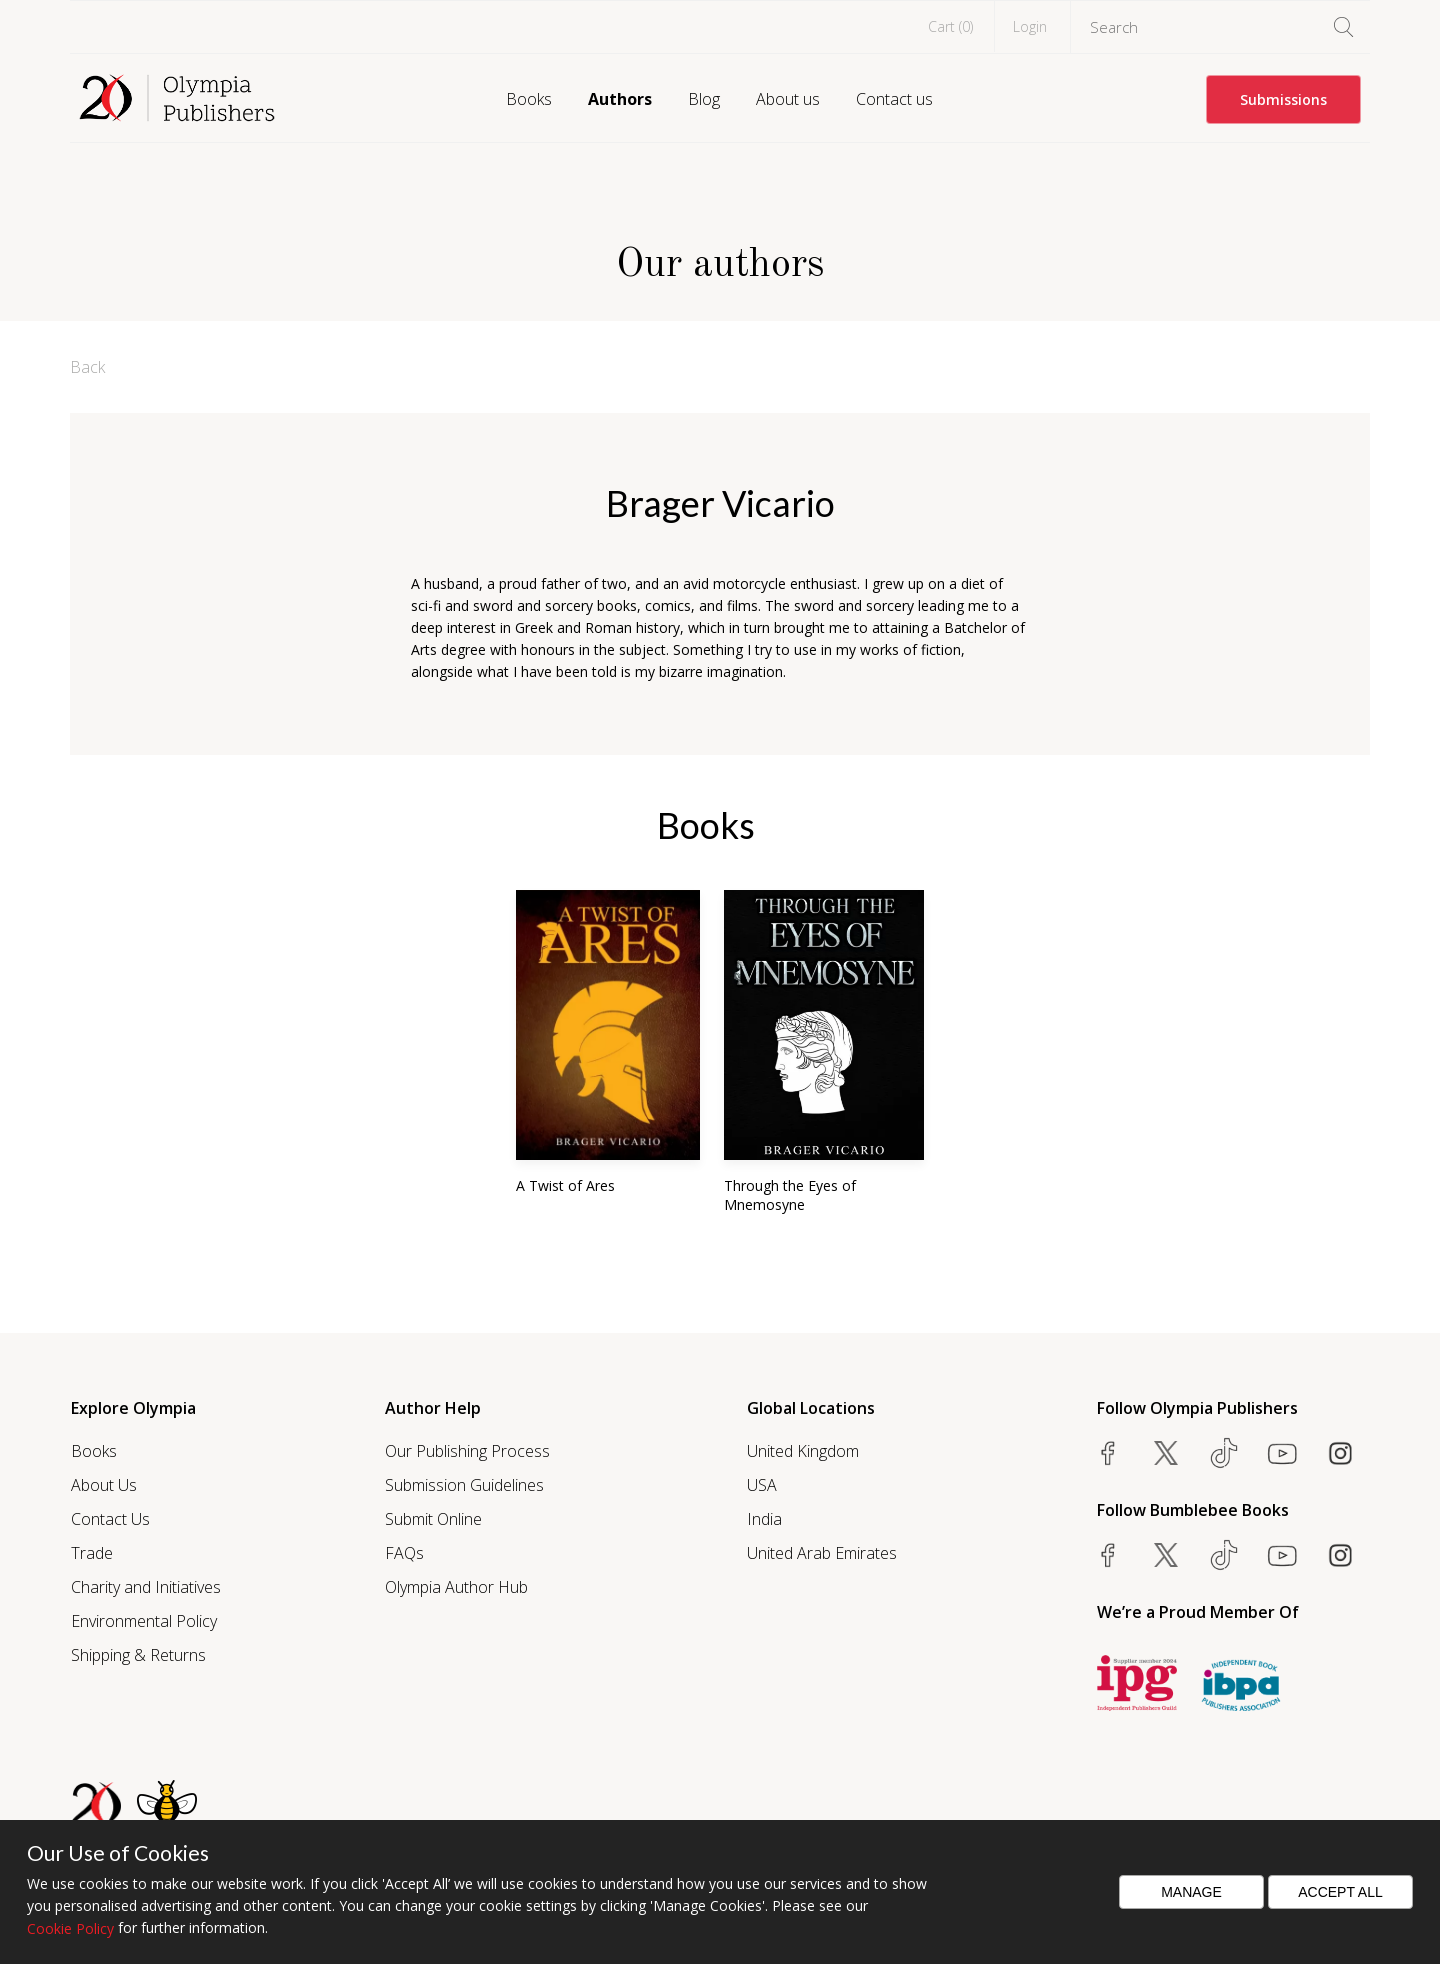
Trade (92, 1553)
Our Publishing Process (467, 1451)
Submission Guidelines (464, 1485)
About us (788, 99)
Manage (1191, 1892)
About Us (104, 1485)
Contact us (894, 99)
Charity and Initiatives (146, 1587)
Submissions (1283, 99)
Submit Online (433, 1519)
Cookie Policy (70, 1928)
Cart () (950, 26)
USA (762, 1485)
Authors (620, 99)
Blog (704, 99)
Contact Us (110, 1519)
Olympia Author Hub (456, 1587)
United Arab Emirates (822, 1553)
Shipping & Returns (138, 1655)
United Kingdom (803, 1451)
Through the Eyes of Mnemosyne (790, 1195)
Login (1030, 26)
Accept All (1340, 1892)
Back (87, 367)
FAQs (404, 1553)
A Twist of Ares (565, 1185)
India (764, 1519)
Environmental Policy (144, 1621)
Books (529, 99)
